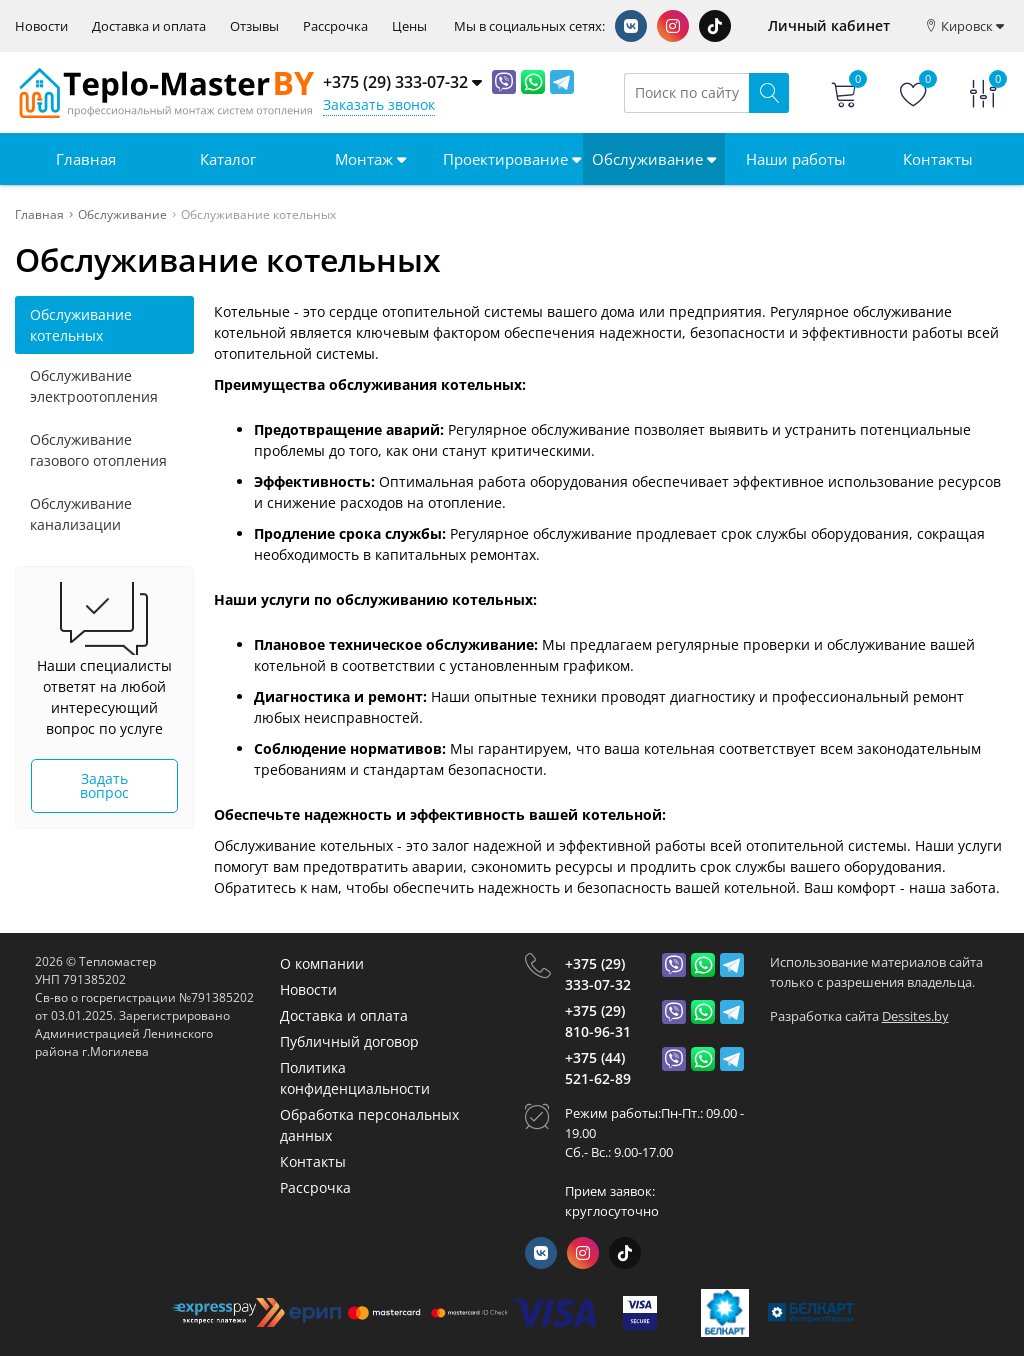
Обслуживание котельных (81, 325)
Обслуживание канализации (81, 514)
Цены (409, 26)
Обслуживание (654, 159)
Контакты (938, 159)
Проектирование (512, 159)
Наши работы (796, 159)
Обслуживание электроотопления (94, 386)
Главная (86, 159)
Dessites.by (915, 1016)
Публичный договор (349, 1041)
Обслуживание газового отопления (98, 450)
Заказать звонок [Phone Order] (379, 104)
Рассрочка (335, 26)
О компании (322, 963)
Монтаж (370, 159)
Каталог (228, 159)
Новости (41, 26)
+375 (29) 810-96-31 (598, 1021)
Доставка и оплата (149, 26)
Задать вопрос (104, 785)
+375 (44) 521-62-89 (598, 1068)
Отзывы (254, 26)
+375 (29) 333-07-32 (598, 974)
